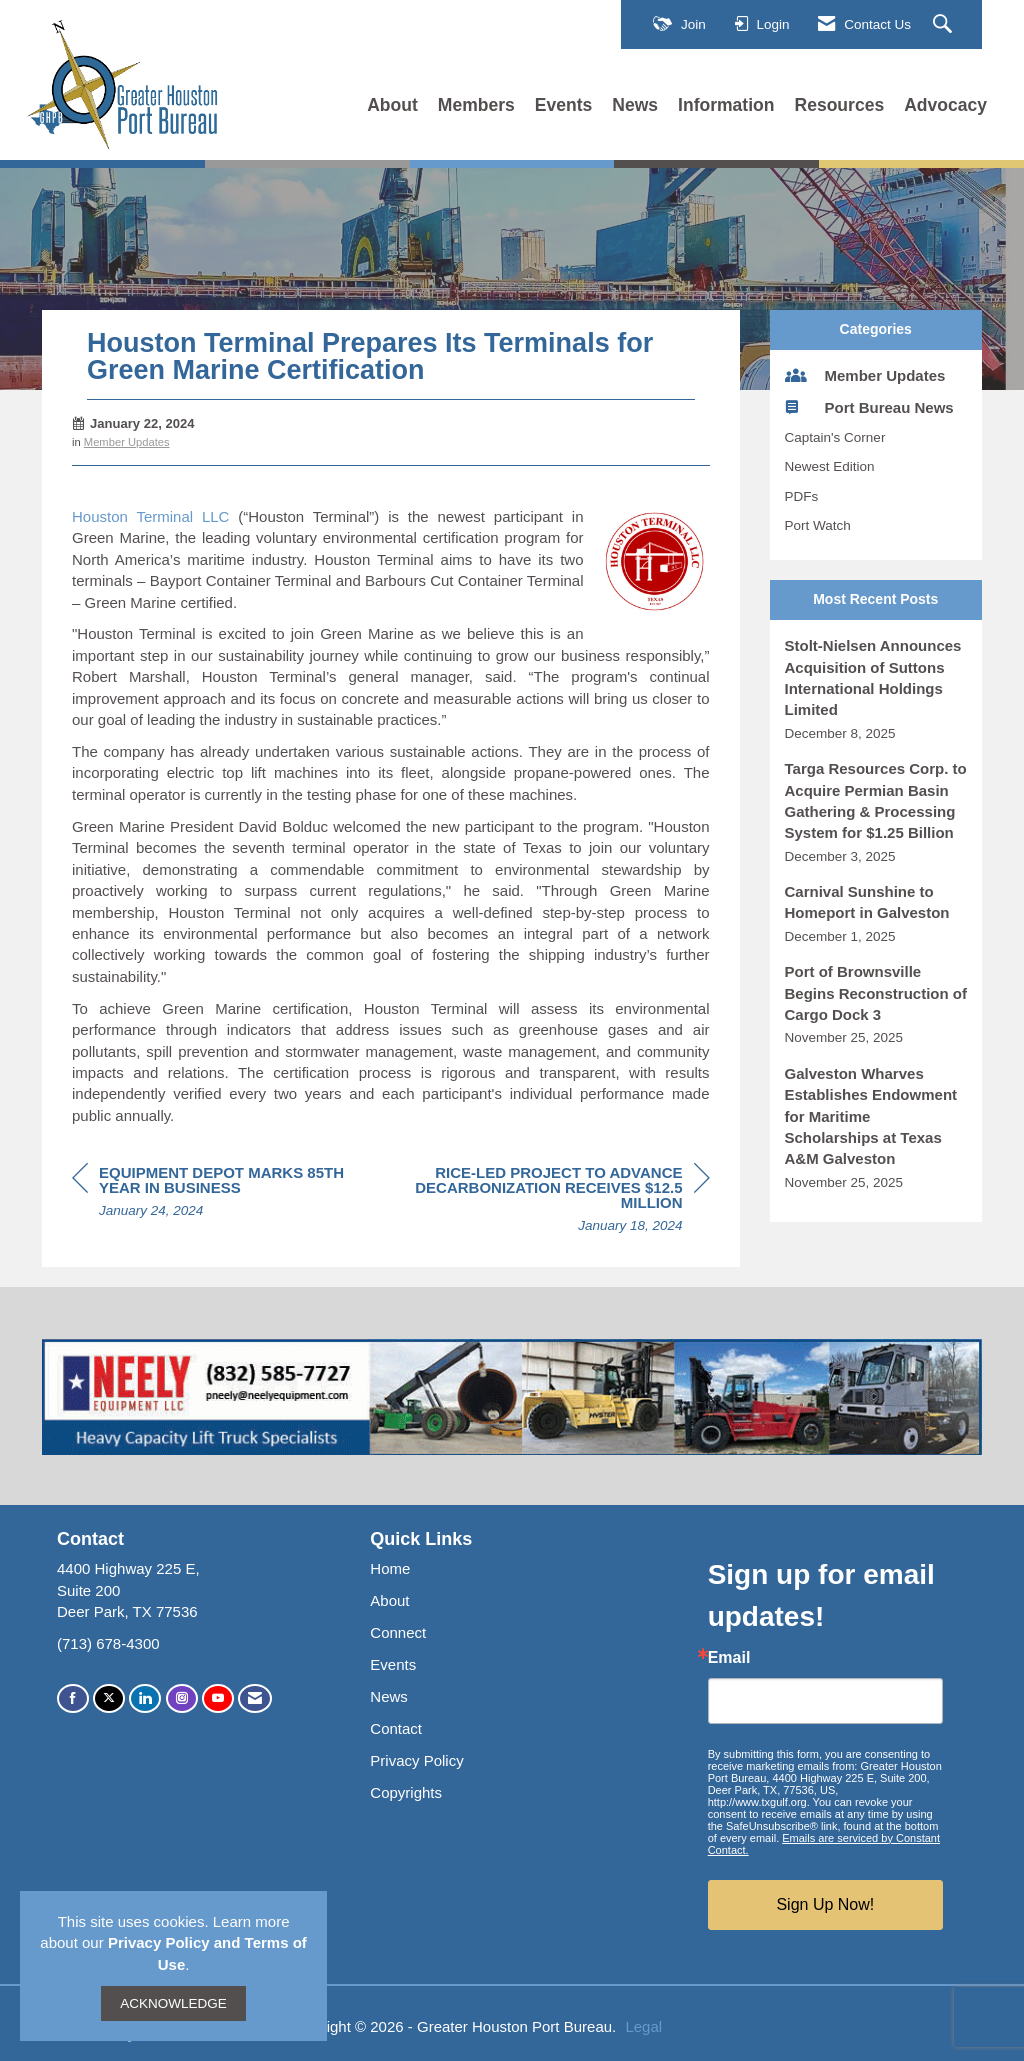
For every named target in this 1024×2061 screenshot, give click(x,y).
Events (564, 105)
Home (390, 1568)
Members (476, 105)
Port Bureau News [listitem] (869, 407)
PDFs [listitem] (802, 496)
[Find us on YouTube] (218, 1698)
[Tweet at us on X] (109, 1698)
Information (726, 105)
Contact (396, 1728)
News (635, 105)
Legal (643, 2026)
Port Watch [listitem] (818, 525)
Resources (840, 105)
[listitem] (876, 689)
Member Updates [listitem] (865, 375)
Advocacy (945, 105)
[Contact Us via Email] (255, 1698)
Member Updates (127, 442)
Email (729, 1658)
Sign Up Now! (825, 1904)
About (392, 105)
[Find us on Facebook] (73, 1698)
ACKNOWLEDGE (173, 2003)
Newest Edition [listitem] (830, 466)
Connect (398, 1632)
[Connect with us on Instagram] (182, 1698)
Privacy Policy (416, 1760)
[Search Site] (945, 25)
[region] (560, 1202)
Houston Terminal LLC (150, 516)
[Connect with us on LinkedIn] (145, 1698)
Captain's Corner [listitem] (835, 437)
